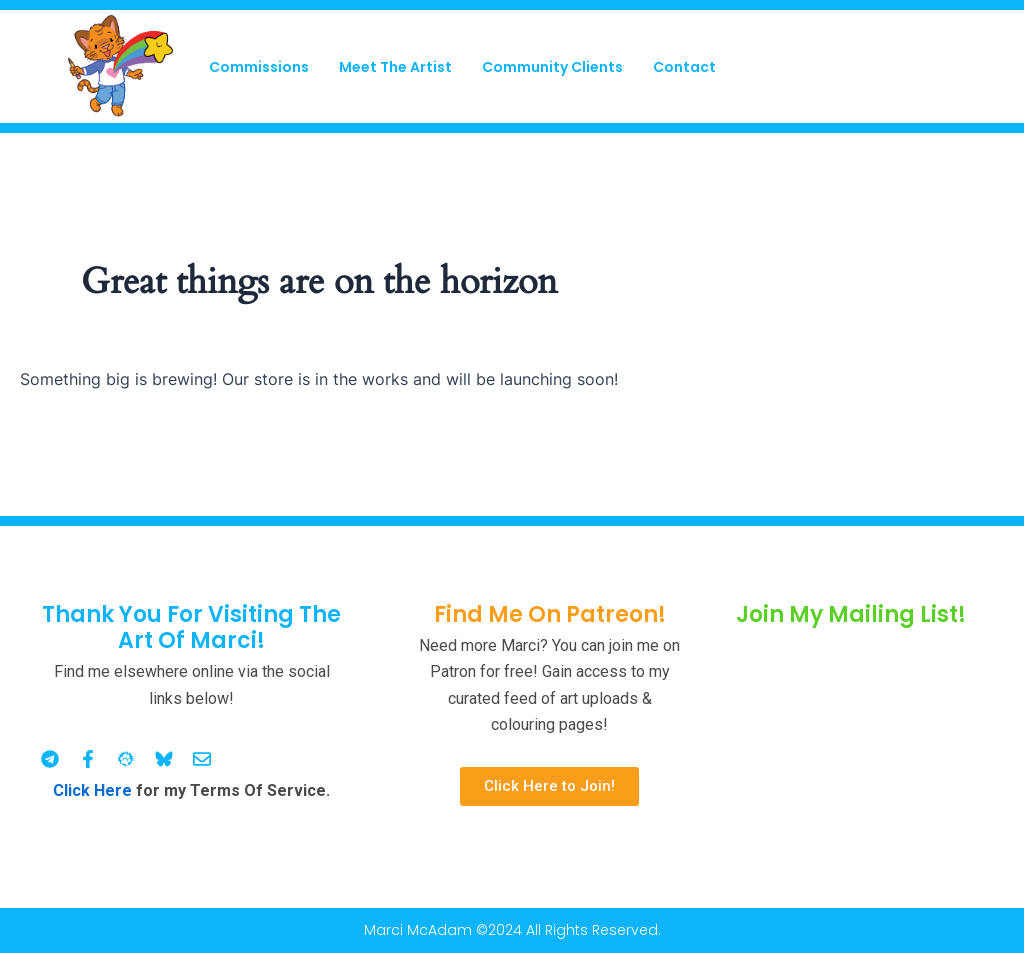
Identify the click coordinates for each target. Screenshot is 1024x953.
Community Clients (552, 67)
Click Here (92, 790)
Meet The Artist (395, 67)
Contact (684, 67)
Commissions (259, 67)
